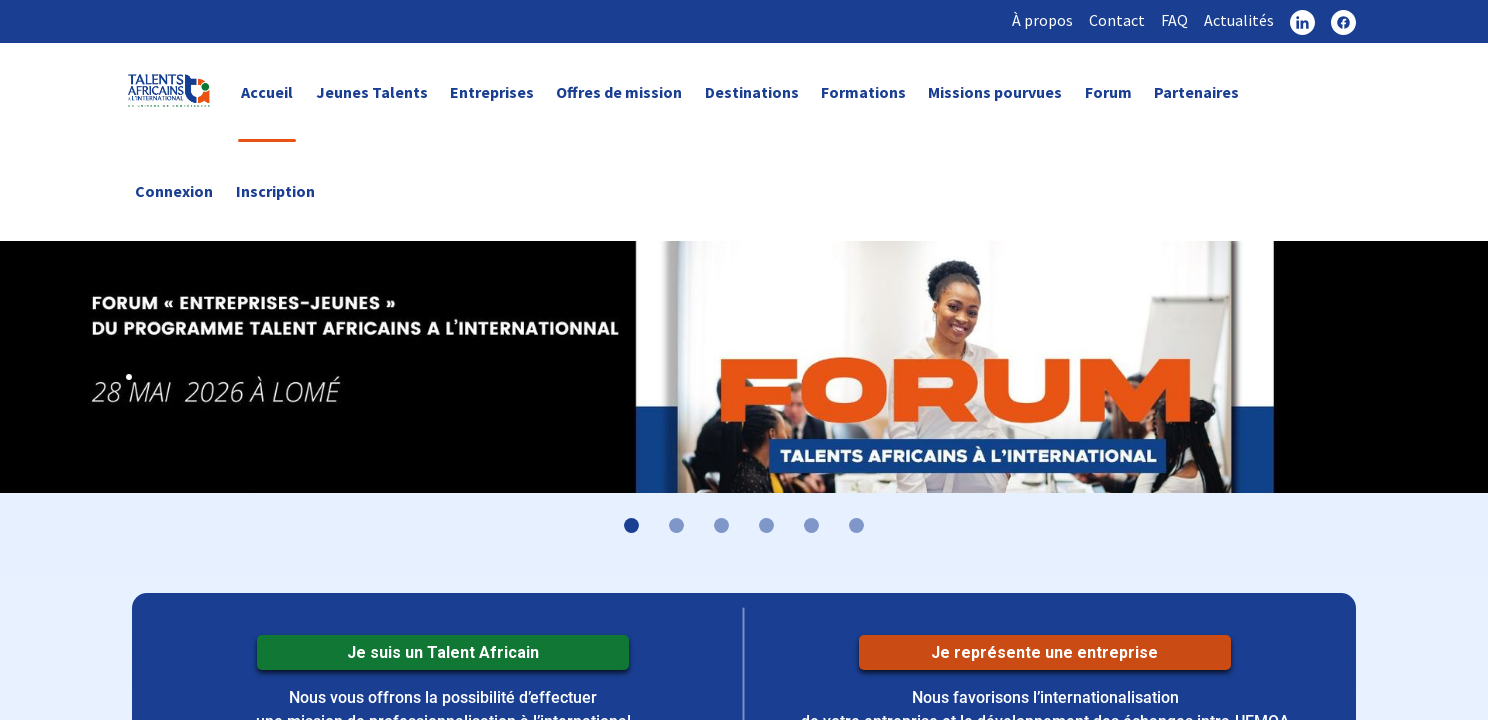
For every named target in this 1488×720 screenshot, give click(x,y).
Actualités (1239, 20)
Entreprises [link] (492, 92)
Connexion (174, 191)
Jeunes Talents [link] (372, 92)
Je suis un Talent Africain (443, 652)
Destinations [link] (752, 92)
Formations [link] (863, 92)
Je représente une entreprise (1044, 652)
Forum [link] (1108, 92)
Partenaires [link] (1196, 92)
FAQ (1174, 20)
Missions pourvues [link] (995, 92)
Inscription (275, 191)
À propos (1042, 20)
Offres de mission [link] (619, 92)
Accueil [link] (267, 92)
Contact (1117, 20)
